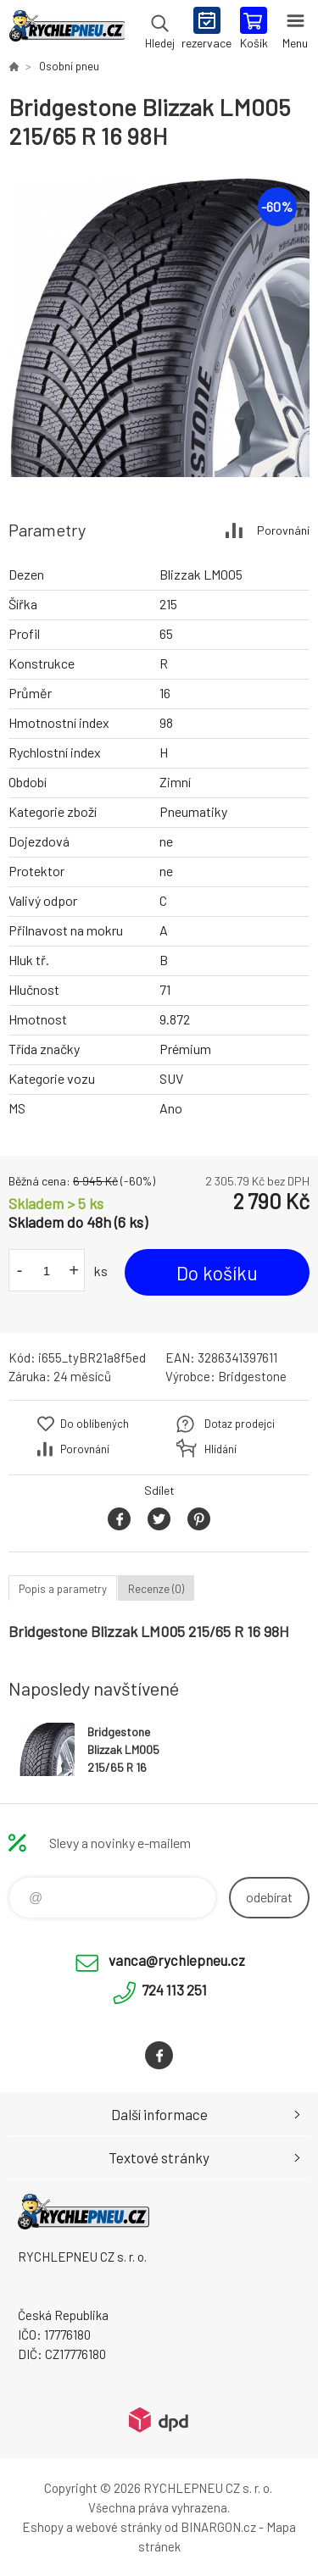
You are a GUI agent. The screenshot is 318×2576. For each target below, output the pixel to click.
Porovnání (283, 530)
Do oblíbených (94, 1423)
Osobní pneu (69, 66)
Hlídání (220, 1449)
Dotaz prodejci (239, 1423)
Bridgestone (252, 1376)
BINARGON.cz (218, 2526)
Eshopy (43, 2526)
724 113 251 (174, 1989)
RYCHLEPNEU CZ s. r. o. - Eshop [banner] (66, 29)
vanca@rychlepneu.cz (177, 1959)
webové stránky (118, 2526)
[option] (159, 326)
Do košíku (217, 1273)
